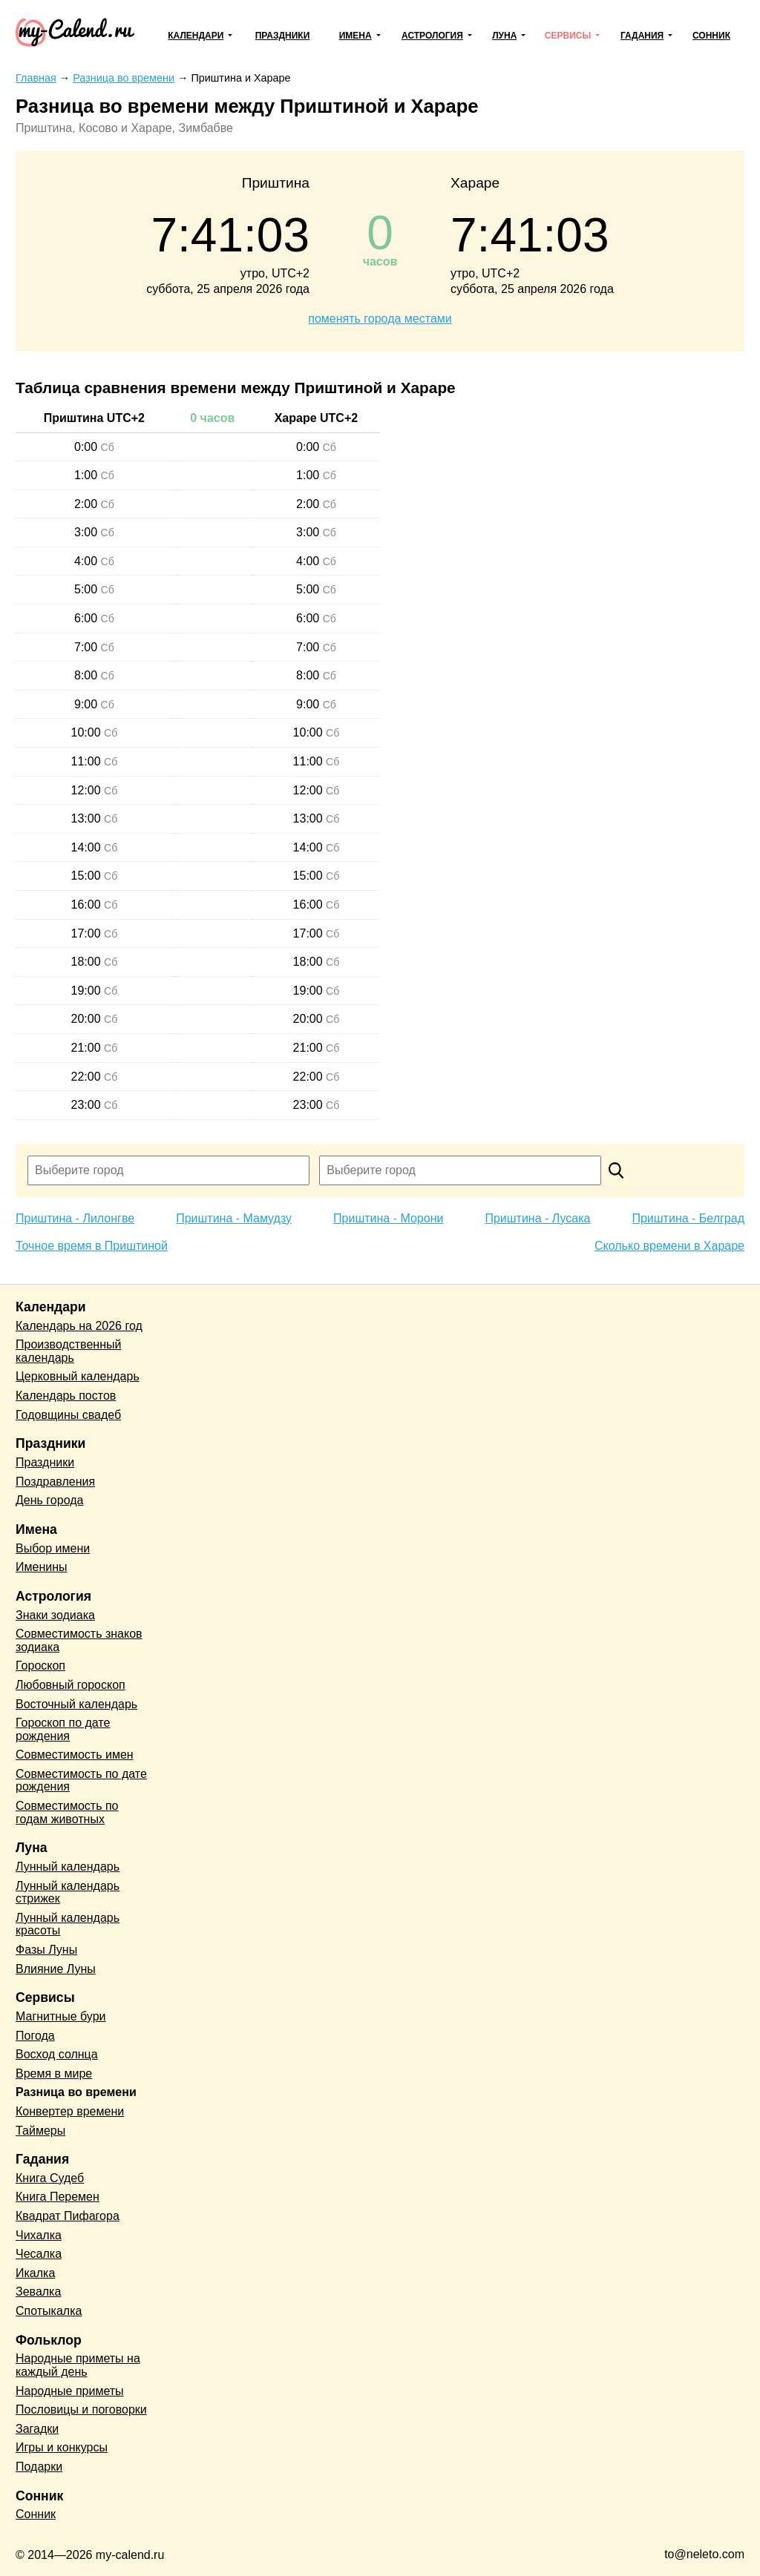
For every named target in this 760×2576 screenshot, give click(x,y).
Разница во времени (76, 2092)
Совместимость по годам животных (67, 1812)
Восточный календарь (76, 1704)
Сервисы (568, 35)
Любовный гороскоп (70, 1685)
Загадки (37, 2428)
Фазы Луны (46, 1949)
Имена (355, 35)
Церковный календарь (78, 1376)
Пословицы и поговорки (81, 2409)
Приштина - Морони (388, 1218)
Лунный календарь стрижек (67, 1892)
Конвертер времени (70, 2111)
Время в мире (54, 2073)
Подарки (39, 2466)
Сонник (711, 35)
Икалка (35, 2273)
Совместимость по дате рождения (81, 1780)
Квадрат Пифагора (67, 2216)
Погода (35, 2035)
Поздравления (55, 1481)
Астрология (432, 35)
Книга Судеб (50, 2178)
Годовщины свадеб (68, 1415)
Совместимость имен (75, 1754)
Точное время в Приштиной (92, 1245)
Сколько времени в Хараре (669, 1245)
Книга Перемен (57, 2196)
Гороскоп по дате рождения (63, 1729)
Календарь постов (66, 1395)
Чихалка (39, 2235)
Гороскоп (40, 1665)
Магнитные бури (61, 2016)
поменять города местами (379, 318)
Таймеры (40, 2130)
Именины (42, 1567)
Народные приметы (70, 2391)
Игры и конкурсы (62, 2447)
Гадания (642, 35)
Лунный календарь (67, 1866)
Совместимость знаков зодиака (79, 1640)
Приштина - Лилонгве (75, 1218)
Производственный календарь (68, 1351)
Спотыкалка (49, 2311)
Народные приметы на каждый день (78, 2365)
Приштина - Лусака (537, 1218)
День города (49, 1500)
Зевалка (38, 2291)
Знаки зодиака (55, 1615)
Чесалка (39, 2253)
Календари (195, 35)
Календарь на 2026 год (79, 1326)
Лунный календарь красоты (67, 1924)
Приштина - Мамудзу (234, 1218)
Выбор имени (53, 1548)
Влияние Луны (56, 1969)
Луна (504, 35)
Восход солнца (57, 2054)
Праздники (282, 35)
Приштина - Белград (688, 1218)
